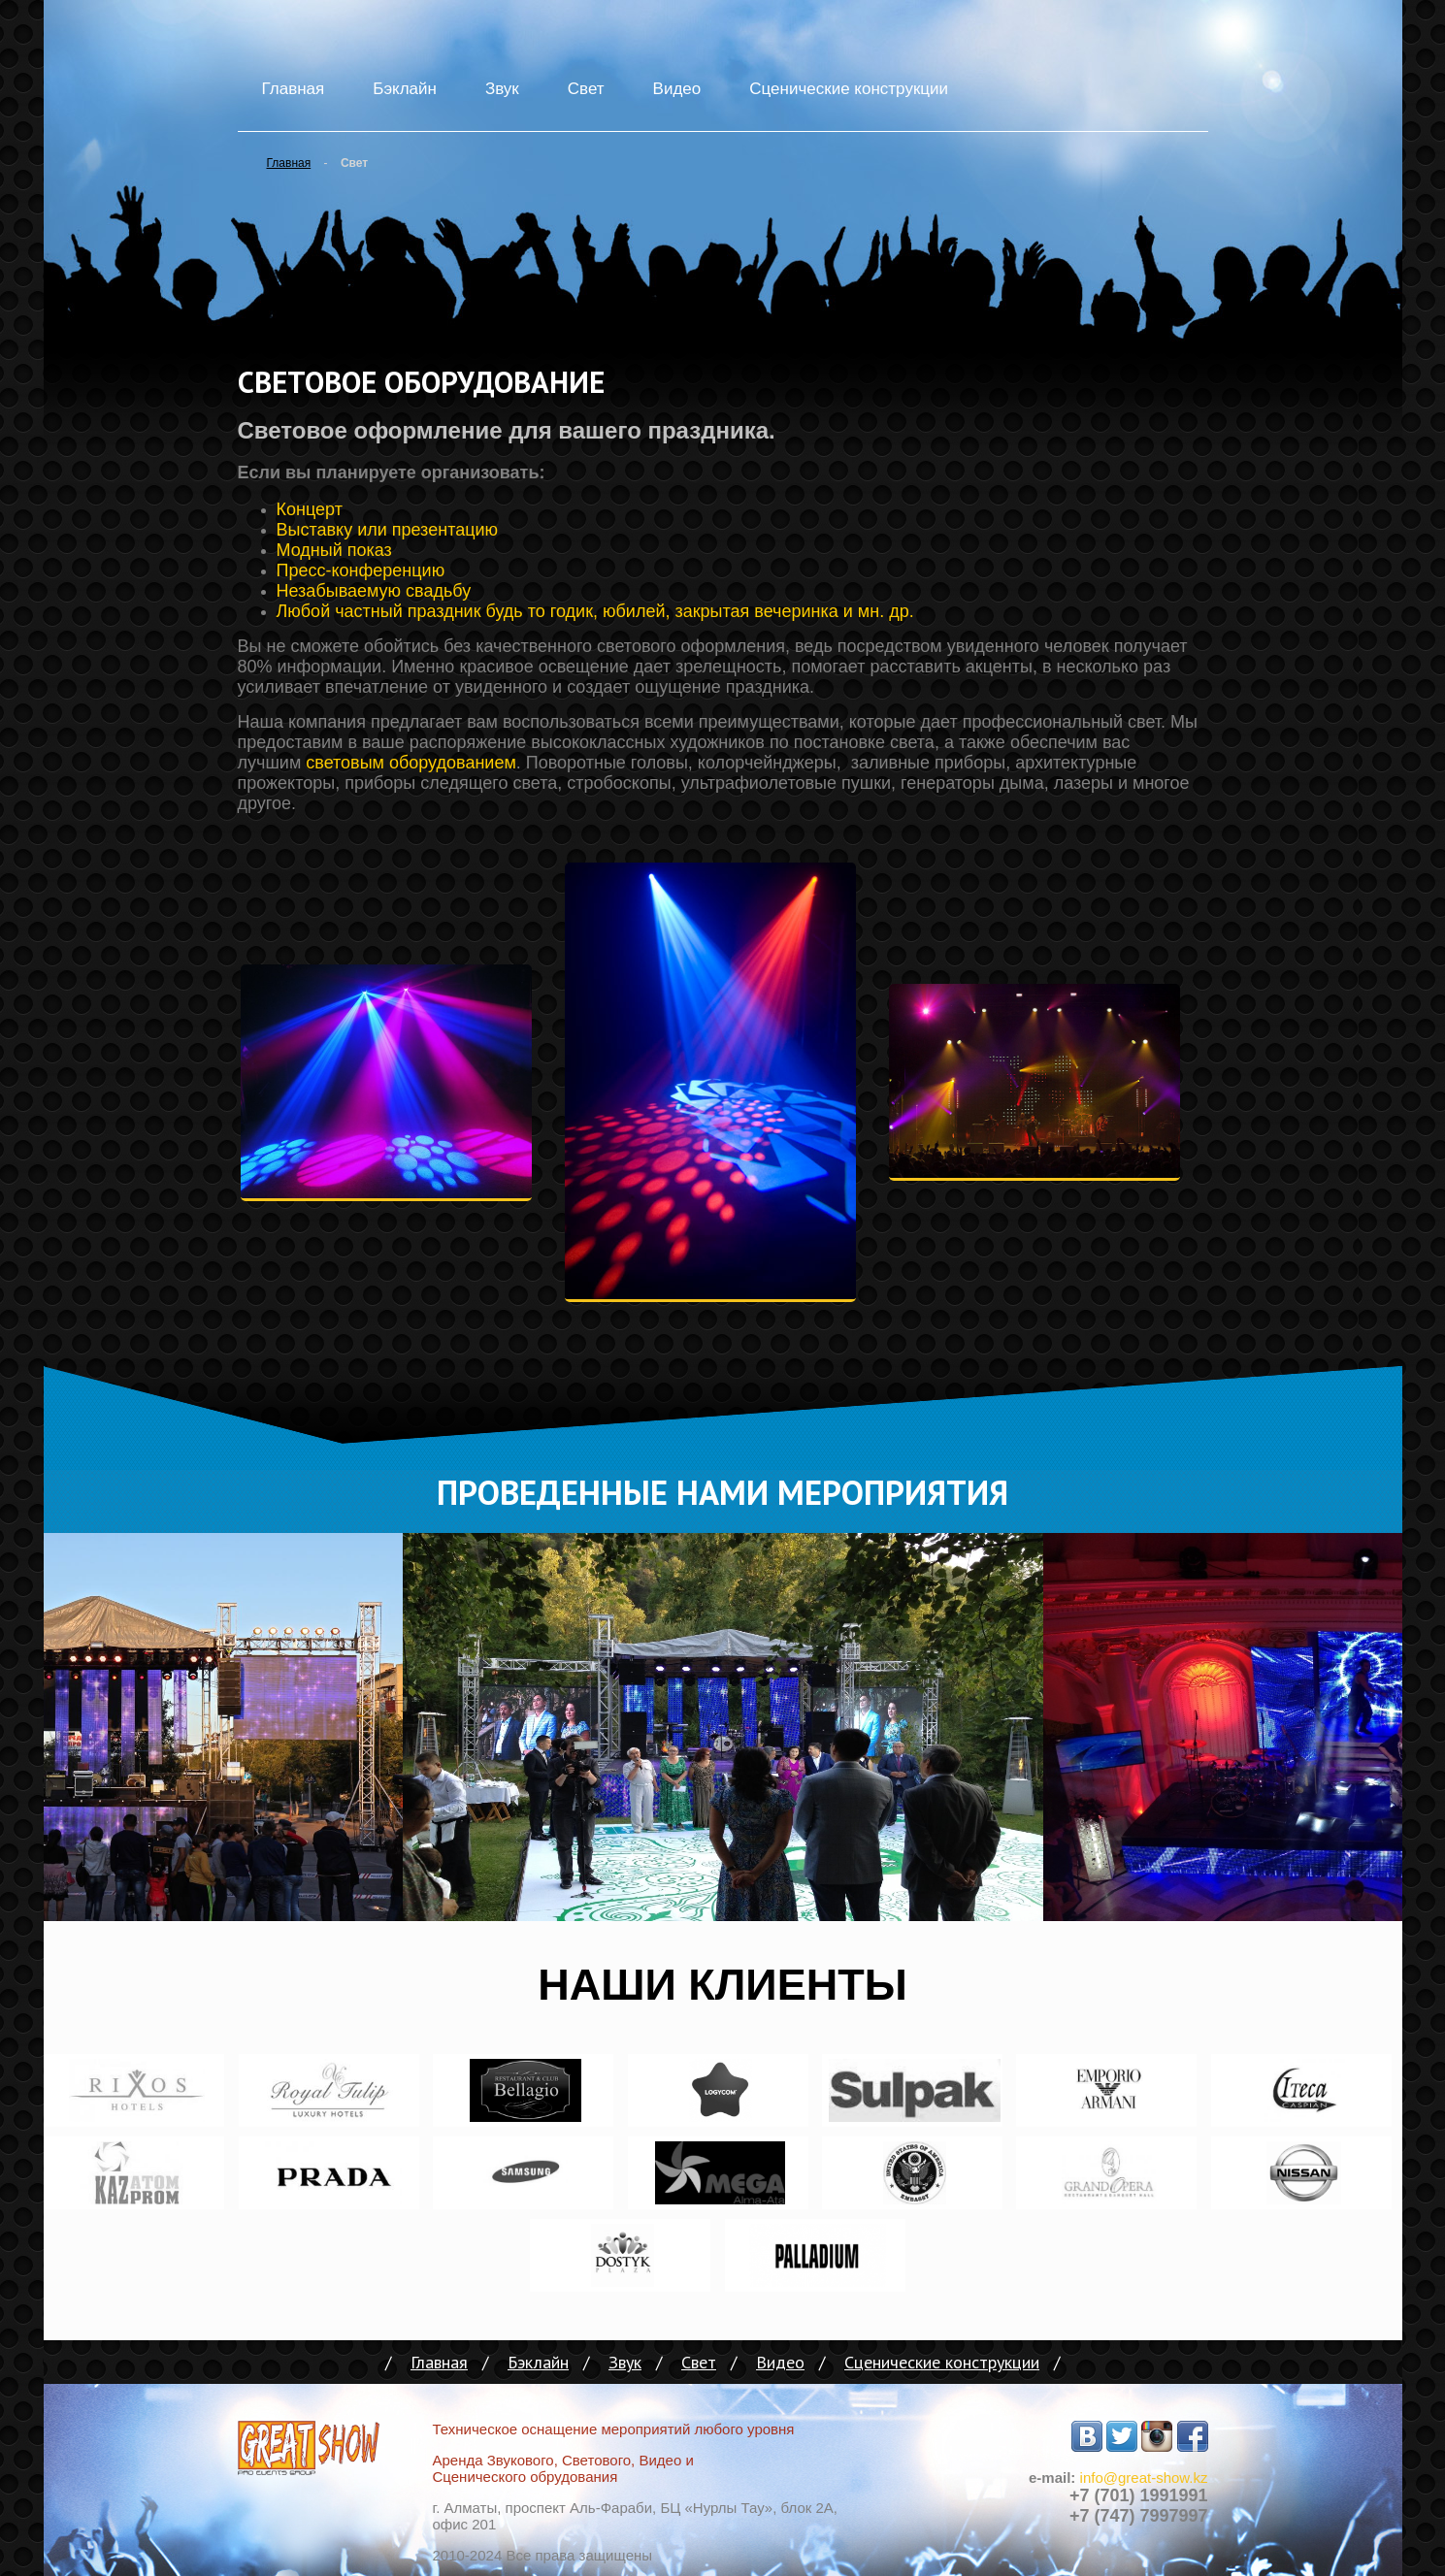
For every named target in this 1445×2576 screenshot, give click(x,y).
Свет (586, 89)
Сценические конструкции (848, 89)
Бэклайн (405, 89)
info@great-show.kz (1144, 2477)
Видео (677, 89)
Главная (293, 89)
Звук (502, 89)
